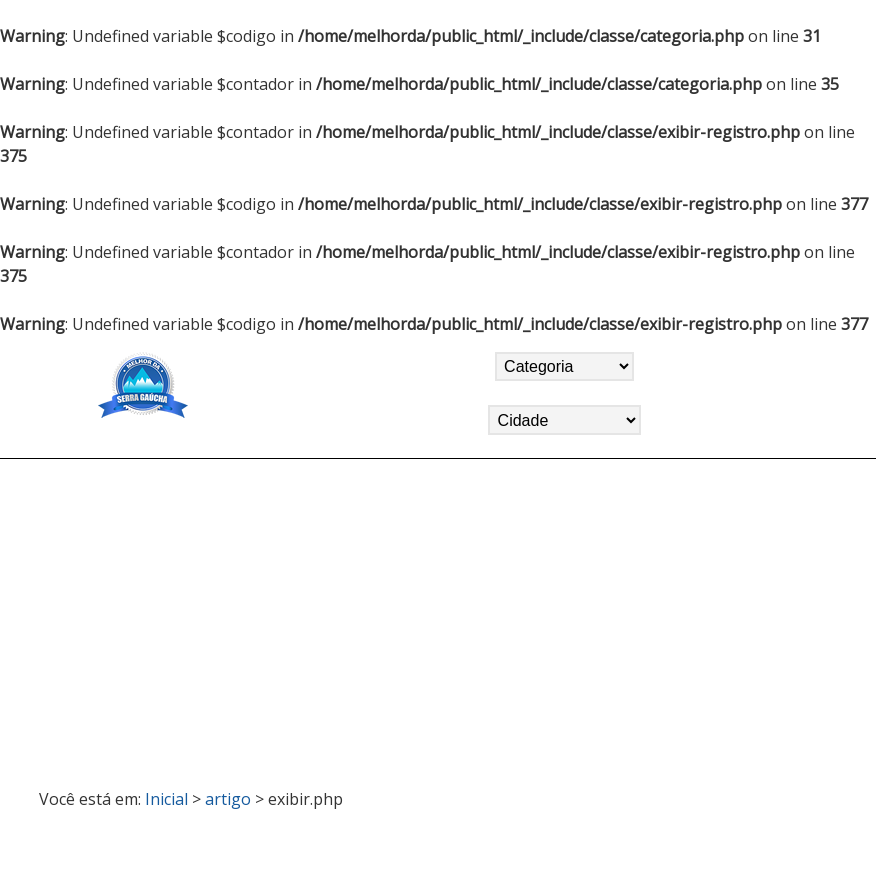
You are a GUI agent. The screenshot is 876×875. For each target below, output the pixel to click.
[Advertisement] (438, 615)
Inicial (166, 799)
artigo (228, 799)
